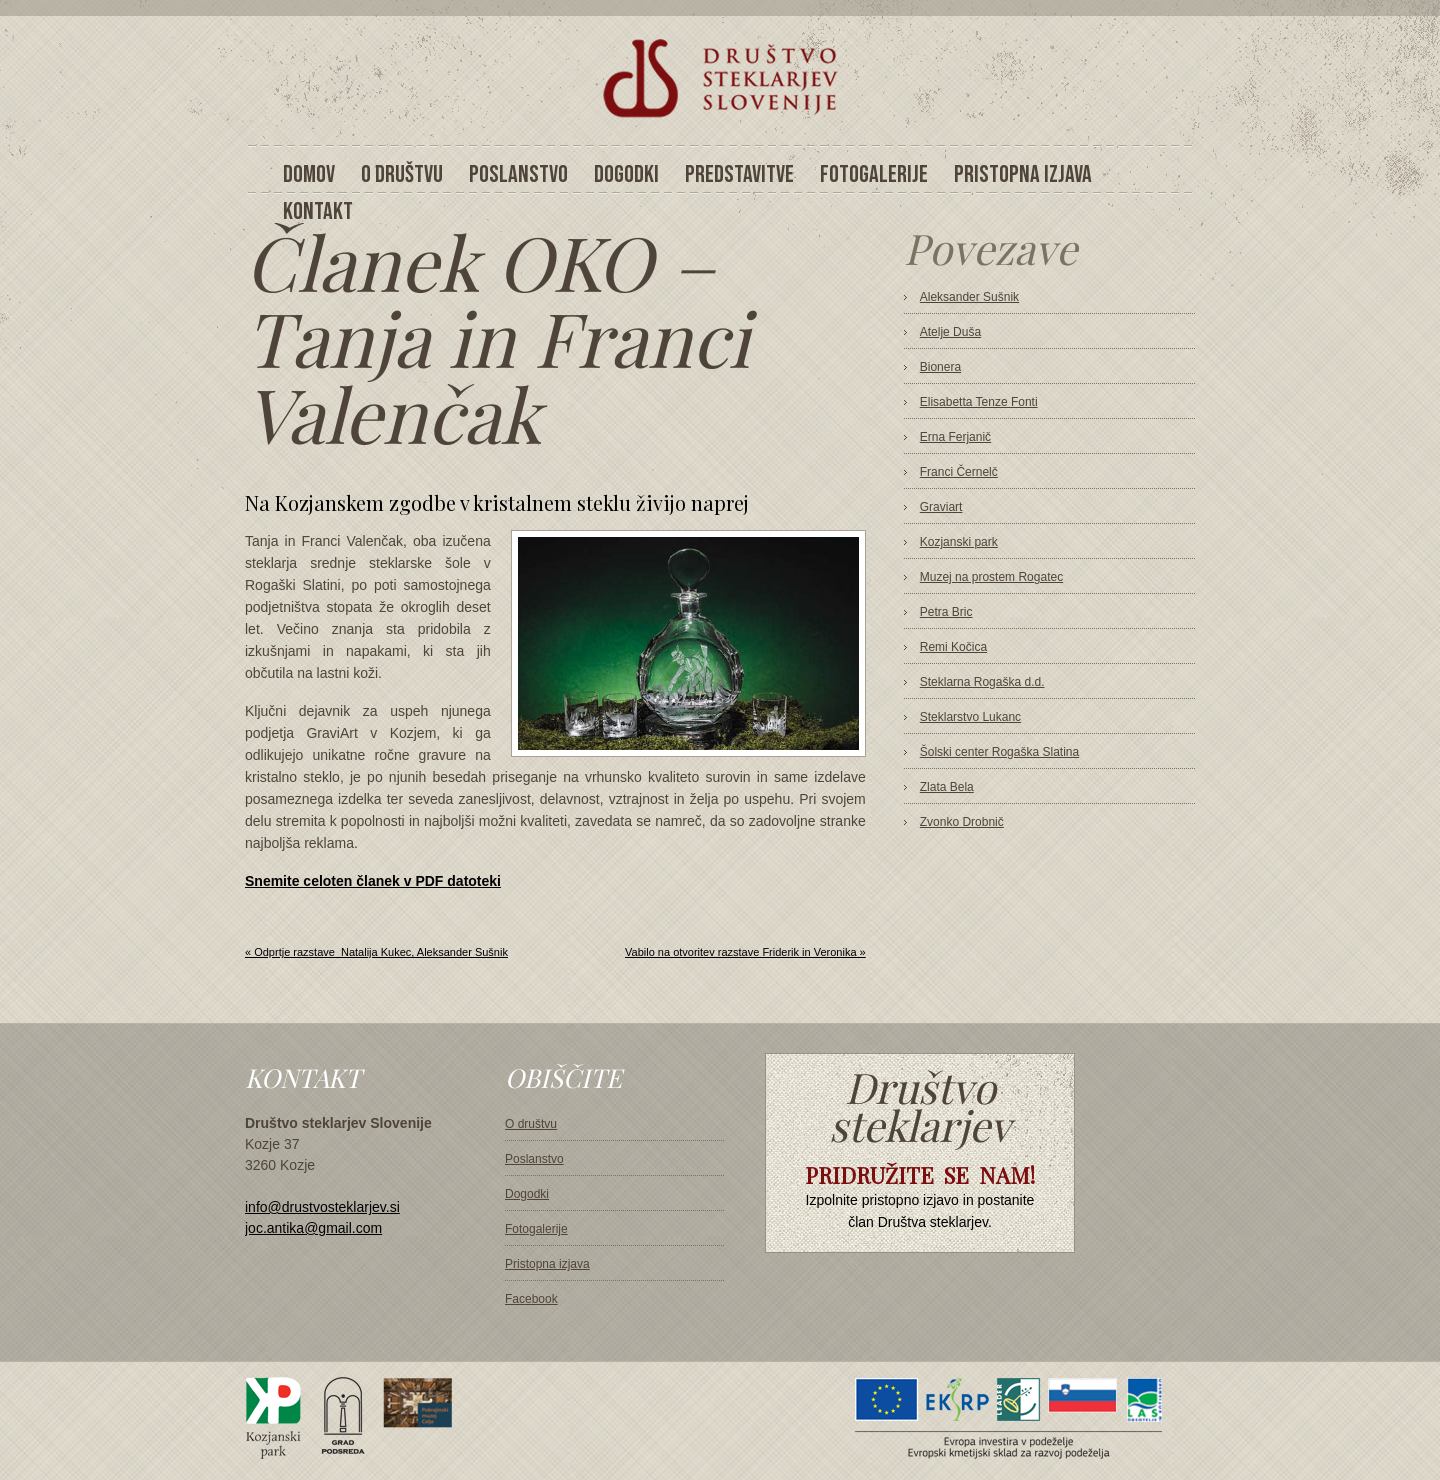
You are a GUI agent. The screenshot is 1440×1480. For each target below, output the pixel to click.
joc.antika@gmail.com (313, 1228)
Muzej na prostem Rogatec (991, 577)
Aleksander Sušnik (969, 297)
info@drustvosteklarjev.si (322, 1207)
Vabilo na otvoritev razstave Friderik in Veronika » (745, 952)
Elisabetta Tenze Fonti (979, 402)
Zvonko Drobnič (962, 822)
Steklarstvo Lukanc (970, 717)
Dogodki (527, 1194)
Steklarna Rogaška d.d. (982, 682)
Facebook (531, 1299)
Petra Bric (946, 612)
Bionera (940, 367)
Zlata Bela (947, 787)
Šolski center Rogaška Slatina (999, 752)
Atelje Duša (950, 332)
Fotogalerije (536, 1229)
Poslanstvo (534, 1159)
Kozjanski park (959, 542)
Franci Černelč (959, 472)
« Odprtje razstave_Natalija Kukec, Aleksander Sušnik (376, 952)
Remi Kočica (953, 647)
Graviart (941, 507)
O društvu (531, 1124)
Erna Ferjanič (955, 437)
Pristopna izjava (547, 1264)
